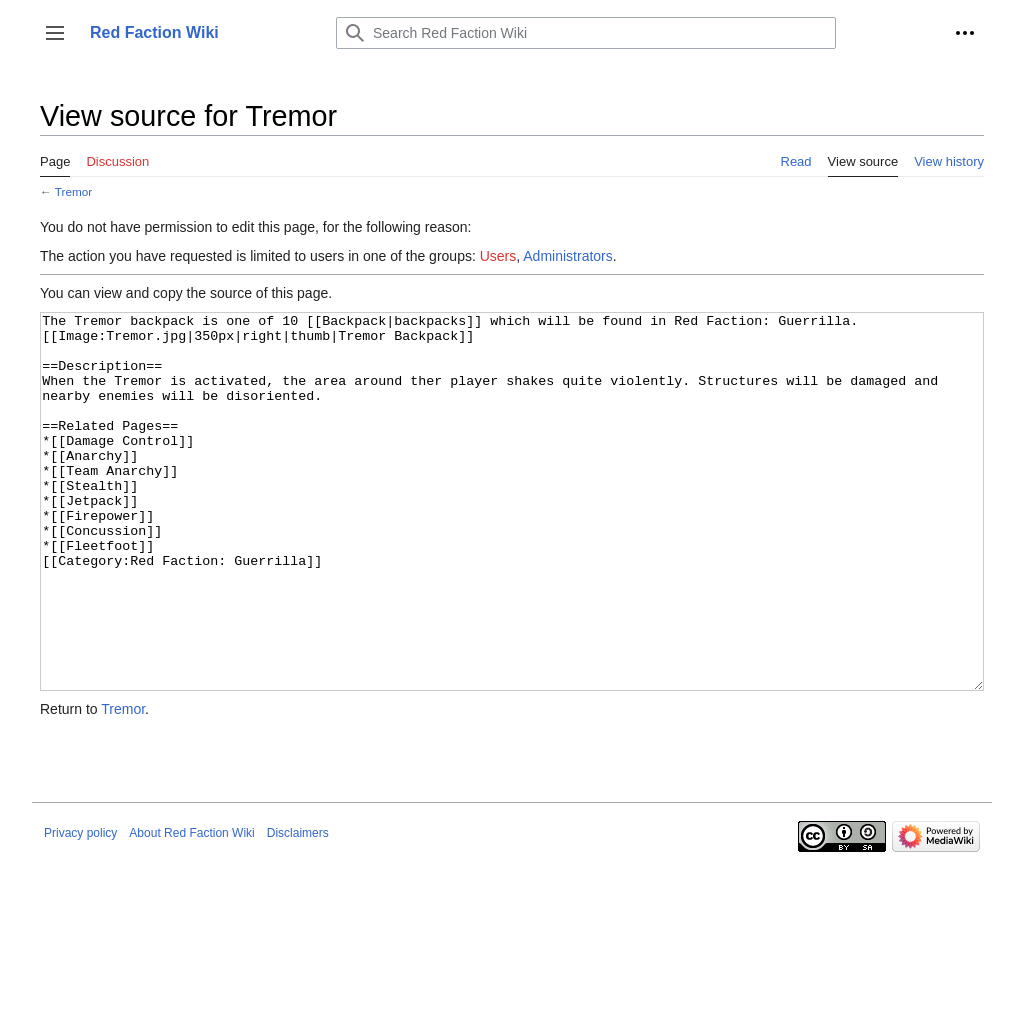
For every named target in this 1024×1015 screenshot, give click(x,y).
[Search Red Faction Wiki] (586, 33)
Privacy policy (80, 908)
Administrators (567, 256)
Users (498, 256)
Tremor (73, 191)
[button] (55, 33)
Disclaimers (298, 908)
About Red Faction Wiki (191, 908)
